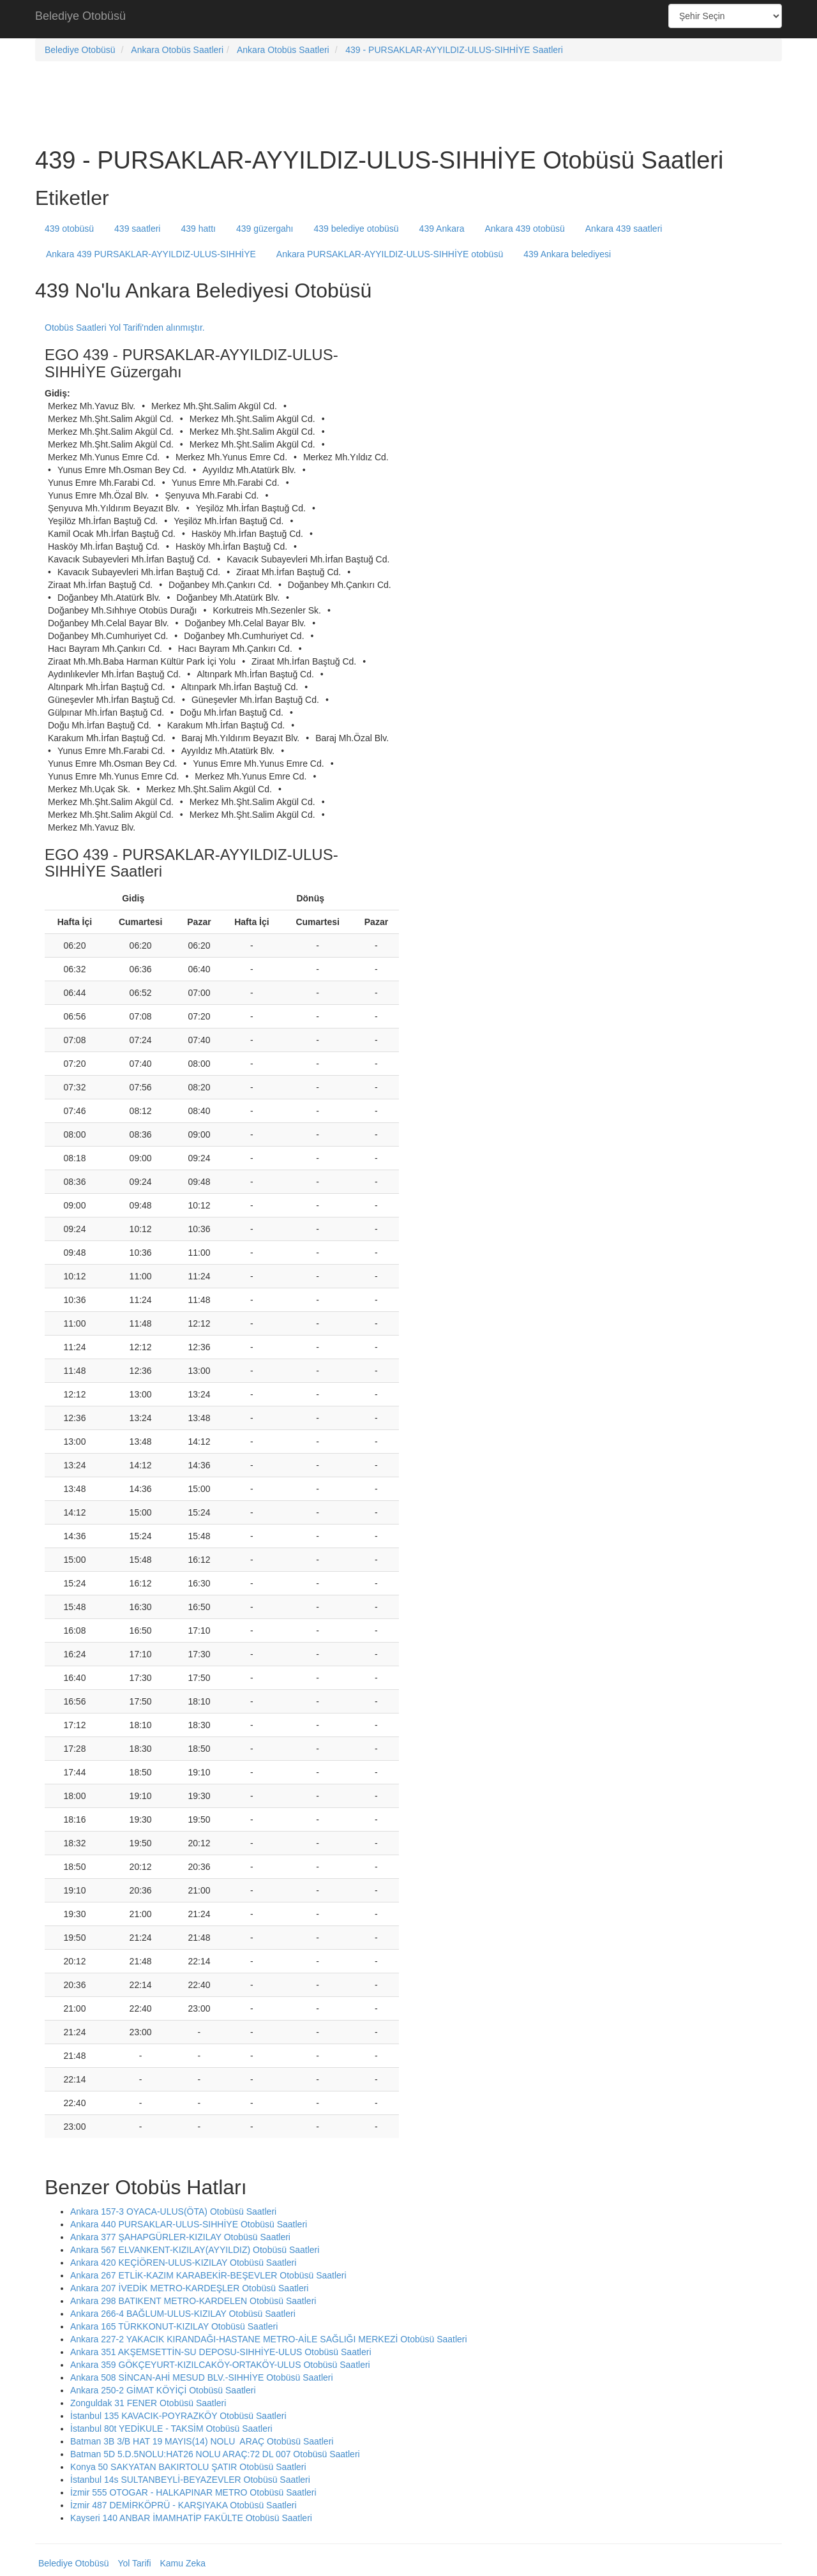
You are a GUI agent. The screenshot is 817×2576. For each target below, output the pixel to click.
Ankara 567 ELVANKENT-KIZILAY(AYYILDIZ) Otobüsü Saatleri (194, 2250)
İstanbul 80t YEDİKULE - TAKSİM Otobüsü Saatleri (171, 2428)
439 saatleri (137, 228)
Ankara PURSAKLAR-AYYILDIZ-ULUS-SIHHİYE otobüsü (389, 254)
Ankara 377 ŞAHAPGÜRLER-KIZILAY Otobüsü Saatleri (180, 2237)
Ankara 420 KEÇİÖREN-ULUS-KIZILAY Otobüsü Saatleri (183, 2262)
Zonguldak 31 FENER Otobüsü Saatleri (148, 2403)
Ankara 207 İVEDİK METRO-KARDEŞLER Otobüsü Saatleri (189, 2288)
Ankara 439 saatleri (624, 228)
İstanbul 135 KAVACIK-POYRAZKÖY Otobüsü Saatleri (178, 2416)
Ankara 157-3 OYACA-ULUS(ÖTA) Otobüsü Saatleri (173, 2211)
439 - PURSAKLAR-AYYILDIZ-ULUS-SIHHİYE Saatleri (454, 50)
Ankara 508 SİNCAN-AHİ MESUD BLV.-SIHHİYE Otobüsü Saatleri (201, 2377)
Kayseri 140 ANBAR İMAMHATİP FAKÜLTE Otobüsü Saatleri (191, 2518)
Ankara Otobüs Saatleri (177, 50)
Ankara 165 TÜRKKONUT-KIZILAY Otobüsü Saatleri (174, 2326)
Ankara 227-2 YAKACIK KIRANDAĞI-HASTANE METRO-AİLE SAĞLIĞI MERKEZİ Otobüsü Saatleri (268, 2339)
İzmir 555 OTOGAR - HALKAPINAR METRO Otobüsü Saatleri (193, 2492)
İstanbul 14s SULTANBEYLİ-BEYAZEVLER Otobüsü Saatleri (190, 2479)
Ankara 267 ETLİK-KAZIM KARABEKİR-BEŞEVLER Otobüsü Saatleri (208, 2275)
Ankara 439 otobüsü (524, 228)
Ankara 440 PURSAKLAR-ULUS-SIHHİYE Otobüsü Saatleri (188, 2224)
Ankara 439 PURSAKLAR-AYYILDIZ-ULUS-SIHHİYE (151, 254)
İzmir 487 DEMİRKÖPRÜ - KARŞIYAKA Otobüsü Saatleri (183, 2505)
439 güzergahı (265, 228)
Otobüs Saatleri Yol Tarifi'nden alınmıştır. (125, 327)
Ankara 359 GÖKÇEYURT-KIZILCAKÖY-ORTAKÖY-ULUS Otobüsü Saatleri (220, 2365)
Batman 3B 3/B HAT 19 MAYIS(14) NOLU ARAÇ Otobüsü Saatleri (201, 2441)
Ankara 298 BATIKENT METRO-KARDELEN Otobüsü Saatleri (193, 2301)
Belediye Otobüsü (80, 16)
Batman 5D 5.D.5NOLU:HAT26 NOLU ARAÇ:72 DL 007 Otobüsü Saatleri (215, 2454)
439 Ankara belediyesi (567, 254)
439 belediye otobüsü (356, 228)
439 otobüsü (69, 228)
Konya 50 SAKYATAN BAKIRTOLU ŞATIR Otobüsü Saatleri (188, 2467)
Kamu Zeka (183, 2563)
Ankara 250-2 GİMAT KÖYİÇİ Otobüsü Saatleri (163, 2390)
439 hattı (198, 228)
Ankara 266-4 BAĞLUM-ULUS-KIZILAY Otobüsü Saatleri (183, 2314)
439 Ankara (442, 228)
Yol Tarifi (134, 2563)
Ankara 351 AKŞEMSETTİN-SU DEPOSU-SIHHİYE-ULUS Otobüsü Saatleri (220, 2352)
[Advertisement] (408, 19)
